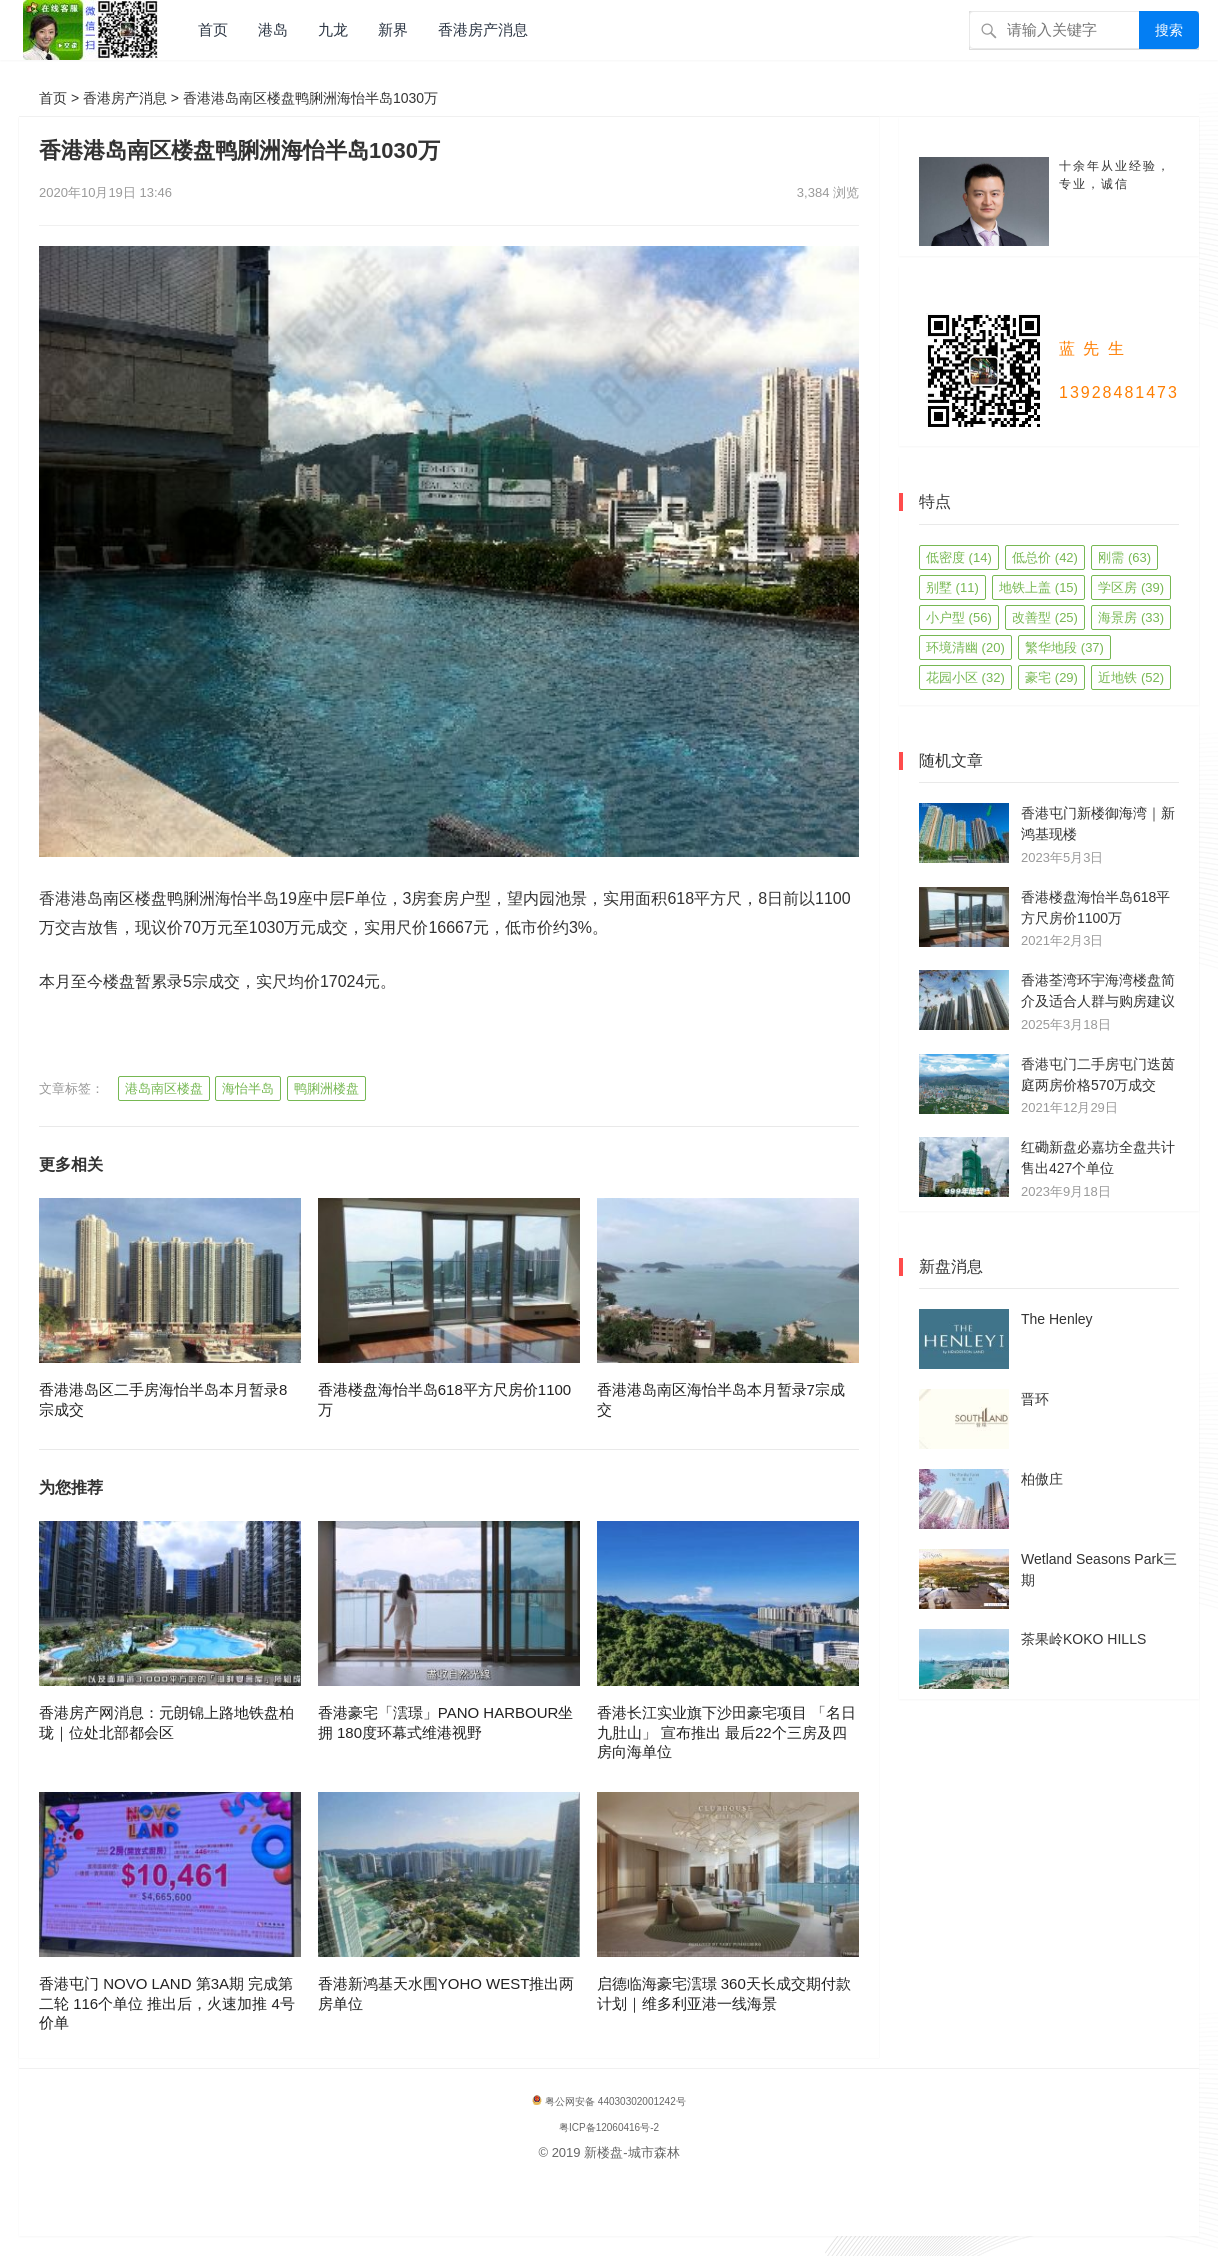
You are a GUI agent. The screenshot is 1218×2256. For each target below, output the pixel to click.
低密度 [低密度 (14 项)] (959, 557)
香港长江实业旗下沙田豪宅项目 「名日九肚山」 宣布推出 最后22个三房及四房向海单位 (726, 1732)
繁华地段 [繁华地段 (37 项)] (1064, 647)
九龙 (333, 29)
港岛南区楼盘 (164, 1088)
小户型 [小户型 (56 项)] (959, 617)
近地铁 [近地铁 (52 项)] (1131, 677)
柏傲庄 (1042, 1479)
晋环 (1035, 1399)
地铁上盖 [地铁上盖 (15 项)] (1038, 587)
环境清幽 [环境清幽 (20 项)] (965, 647)
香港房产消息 (483, 29)
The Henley (1057, 1319)
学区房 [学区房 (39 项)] (1131, 587)
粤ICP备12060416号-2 (609, 2127)
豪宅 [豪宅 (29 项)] (1051, 677)
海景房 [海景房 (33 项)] (1131, 617)
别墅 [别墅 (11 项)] (952, 587)
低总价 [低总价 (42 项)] (1045, 557)
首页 (213, 29)
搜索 (1169, 30)
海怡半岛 (248, 1088)
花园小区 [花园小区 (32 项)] (965, 677)
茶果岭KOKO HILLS (1083, 1639)
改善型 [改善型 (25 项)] (1045, 617)
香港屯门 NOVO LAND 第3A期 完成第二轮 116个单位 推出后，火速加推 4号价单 (167, 2003)
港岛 (273, 29)
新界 (393, 29)
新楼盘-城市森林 (631, 2152)
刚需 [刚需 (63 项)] (1124, 557)
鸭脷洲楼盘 (326, 1088)
